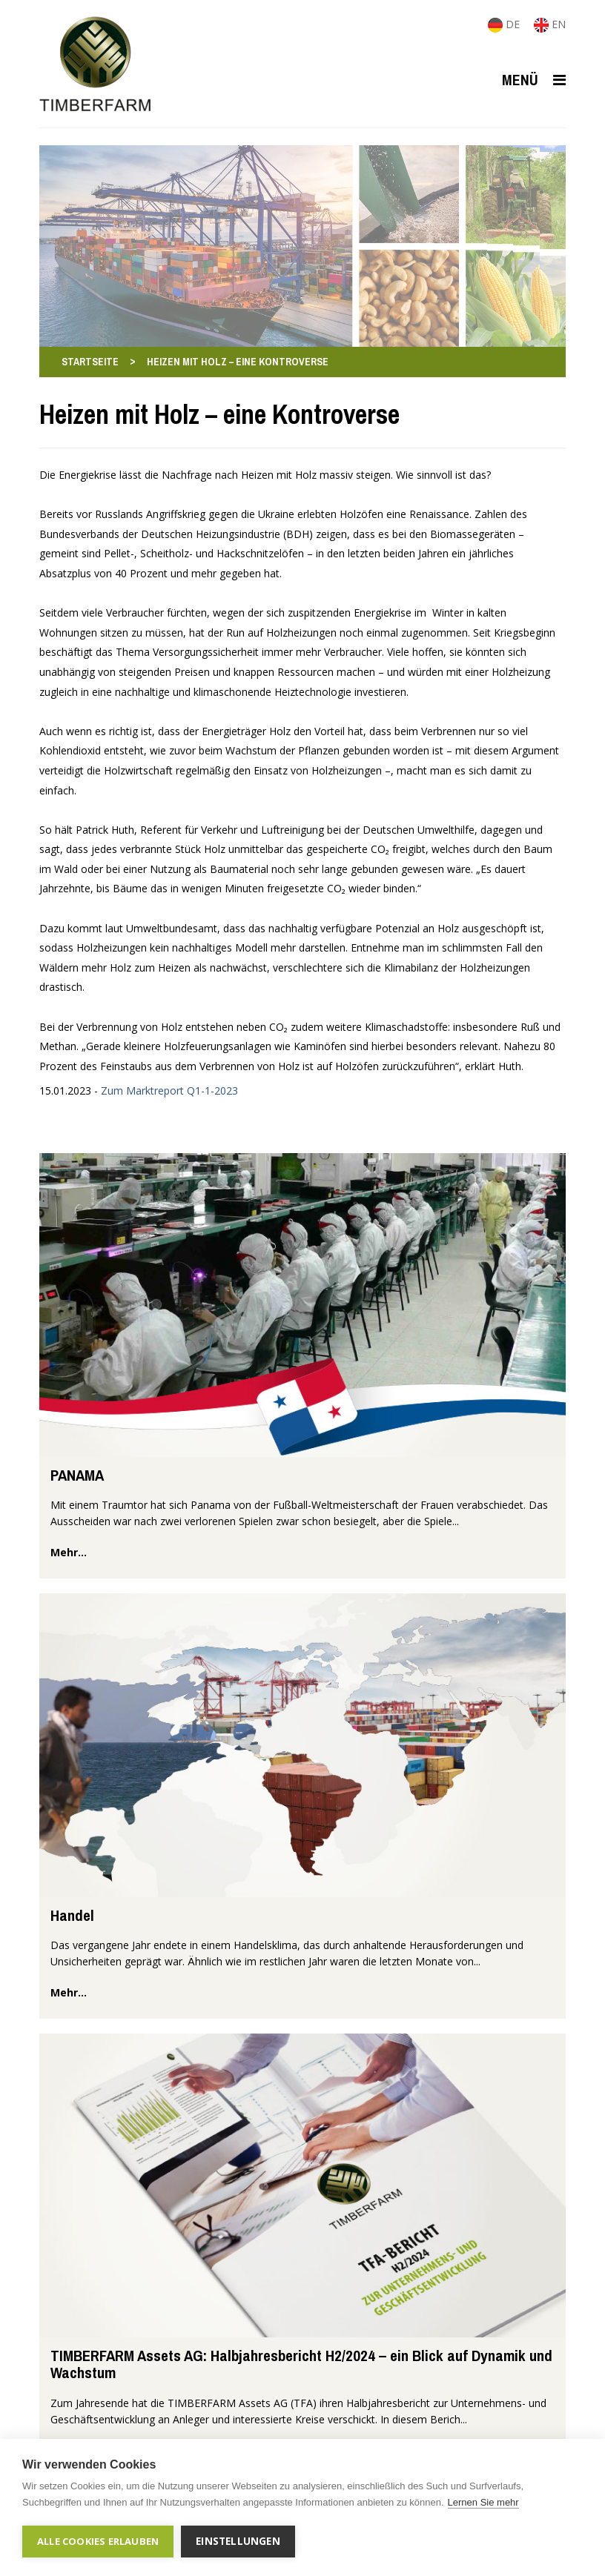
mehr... (68, 1552)
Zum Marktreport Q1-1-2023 (169, 1090)
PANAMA (77, 1475)
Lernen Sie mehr (483, 2502)
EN (550, 24)
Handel (72, 1915)
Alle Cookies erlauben (98, 2541)
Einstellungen (238, 2541)
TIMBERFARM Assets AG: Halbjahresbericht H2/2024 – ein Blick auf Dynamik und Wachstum (301, 2364)
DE (505, 24)
